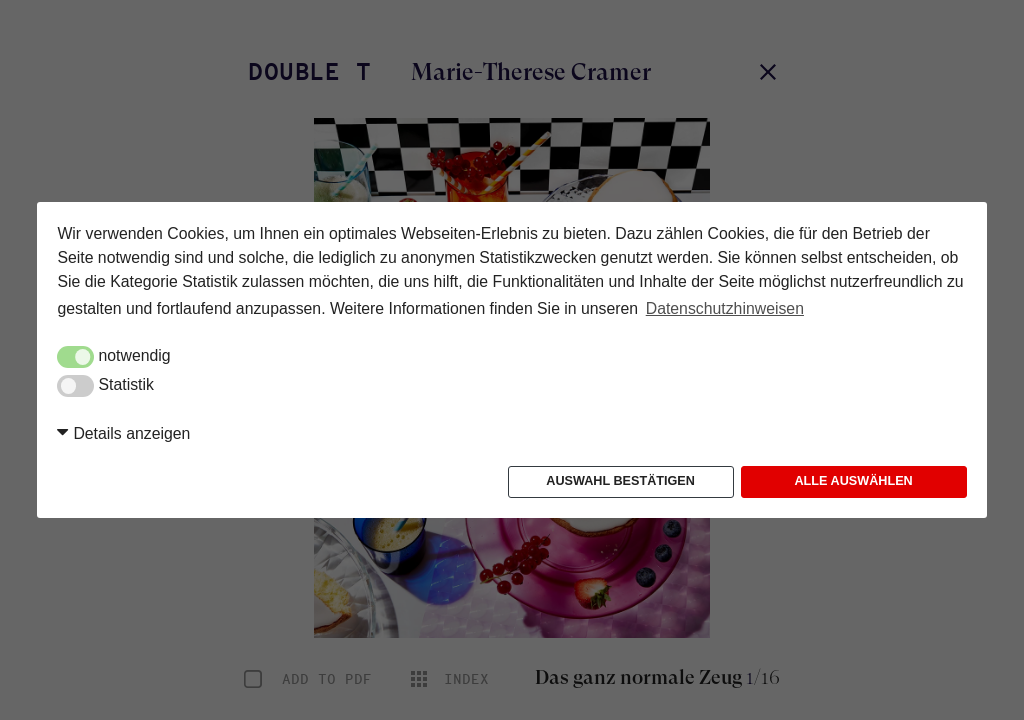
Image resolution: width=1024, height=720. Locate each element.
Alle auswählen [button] (853, 481)
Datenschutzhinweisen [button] (725, 308)
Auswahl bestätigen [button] (620, 481)
